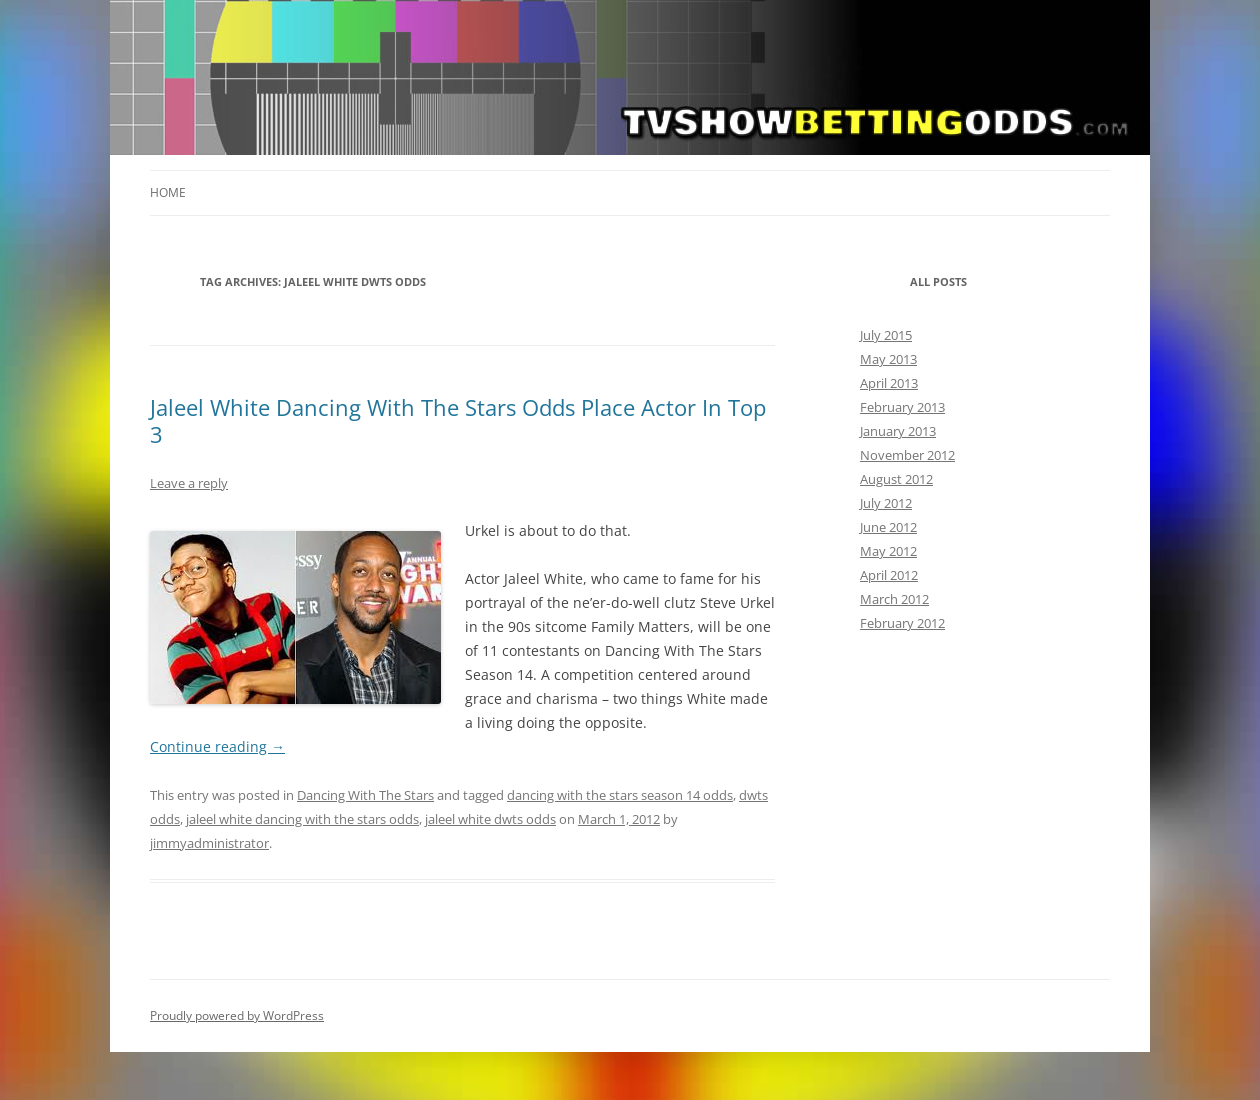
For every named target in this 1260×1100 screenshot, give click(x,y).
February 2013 (902, 407)
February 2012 (902, 623)
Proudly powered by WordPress (237, 1015)
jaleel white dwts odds (490, 819)
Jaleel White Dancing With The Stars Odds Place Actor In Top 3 (458, 420)
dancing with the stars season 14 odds (620, 795)
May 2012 (888, 551)
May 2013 (888, 359)
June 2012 (888, 527)
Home (168, 192)
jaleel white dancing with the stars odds (302, 819)
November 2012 (907, 455)
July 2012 (886, 503)
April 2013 (889, 383)
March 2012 (894, 599)
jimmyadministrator (209, 843)
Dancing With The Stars (365, 795)
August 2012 (896, 479)
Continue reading (217, 746)
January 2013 (898, 431)
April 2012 (889, 575)
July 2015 (886, 335)
